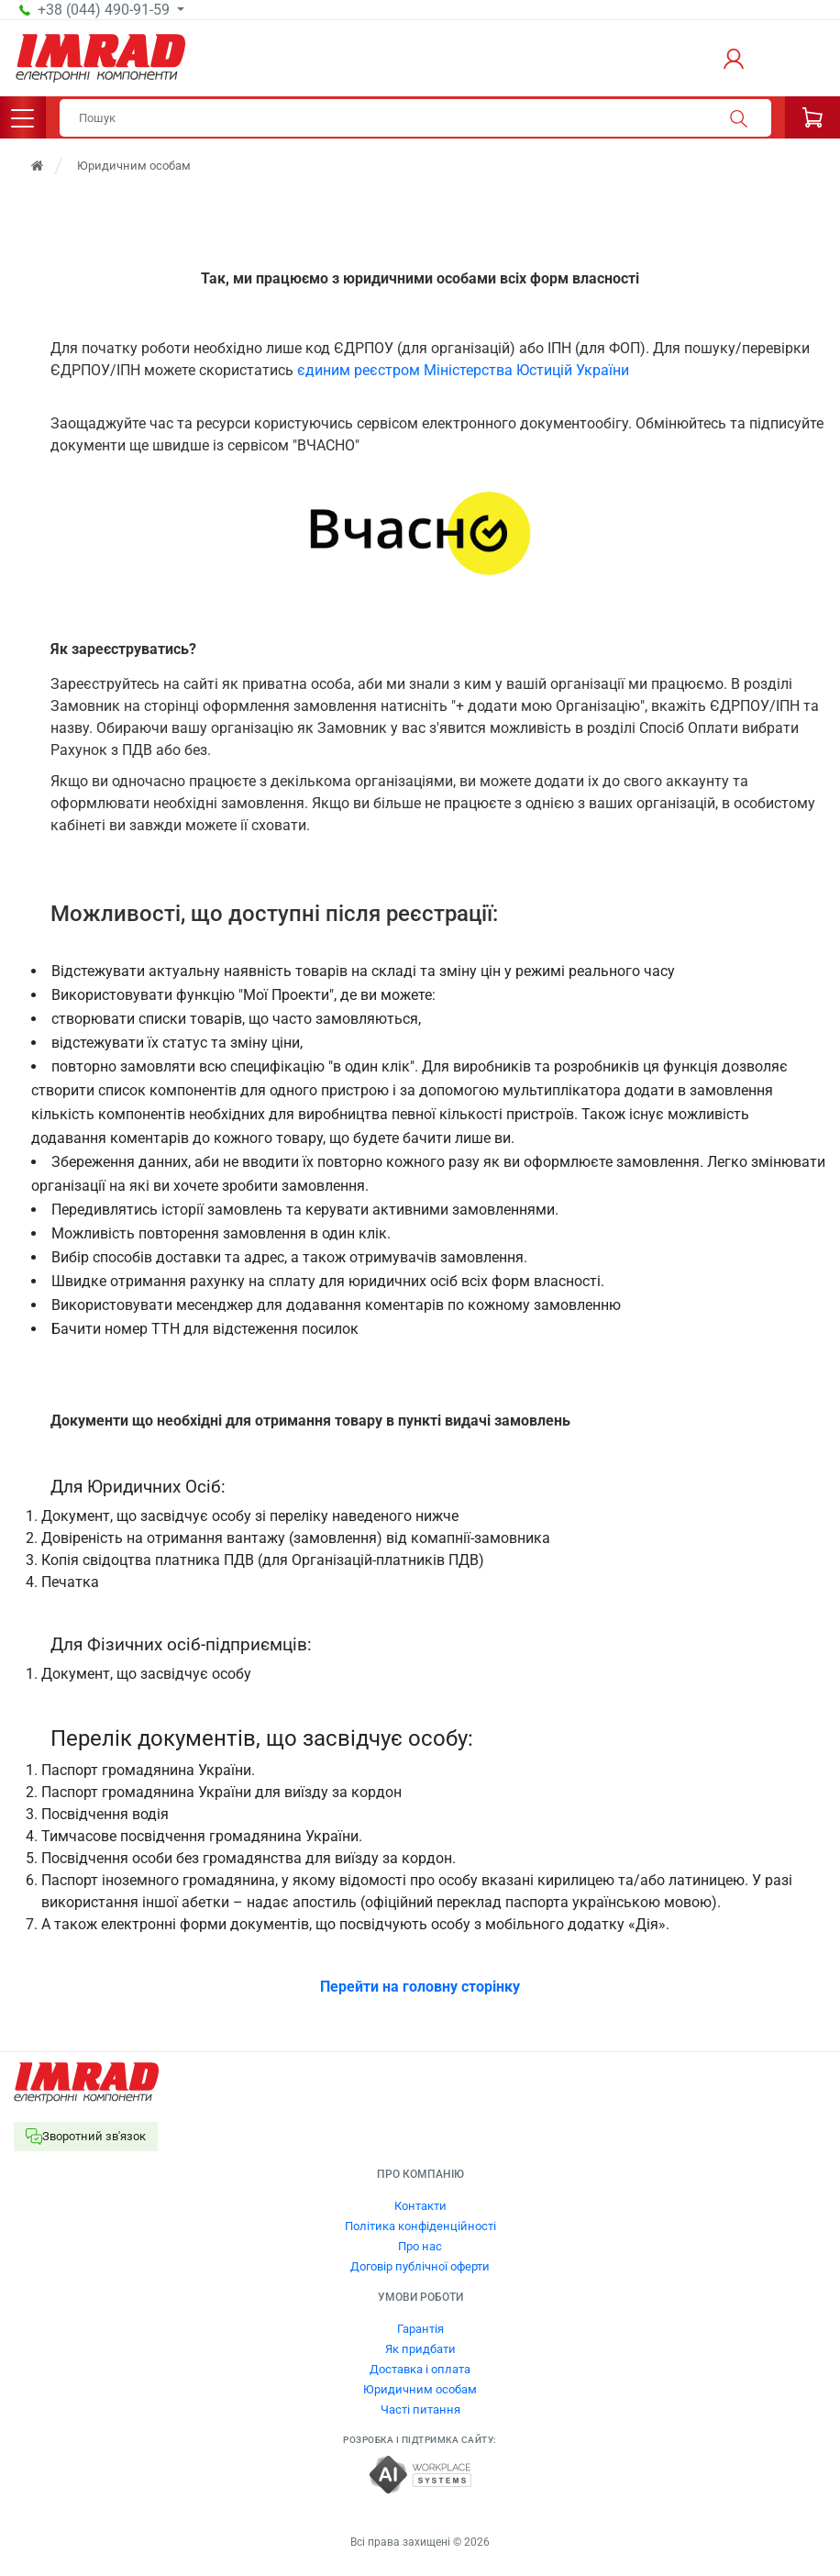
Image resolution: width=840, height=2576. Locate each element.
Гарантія (420, 2329)
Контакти (420, 2206)
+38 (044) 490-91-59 (105, 10)
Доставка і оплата (420, 2369)
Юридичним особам (420, 2389)
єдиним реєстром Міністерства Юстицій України (463, 370)
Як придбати (420, 2349)
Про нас (420, 2246)
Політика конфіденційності (420, 2226)
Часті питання (420, 2409)
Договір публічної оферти (420, 2266)
